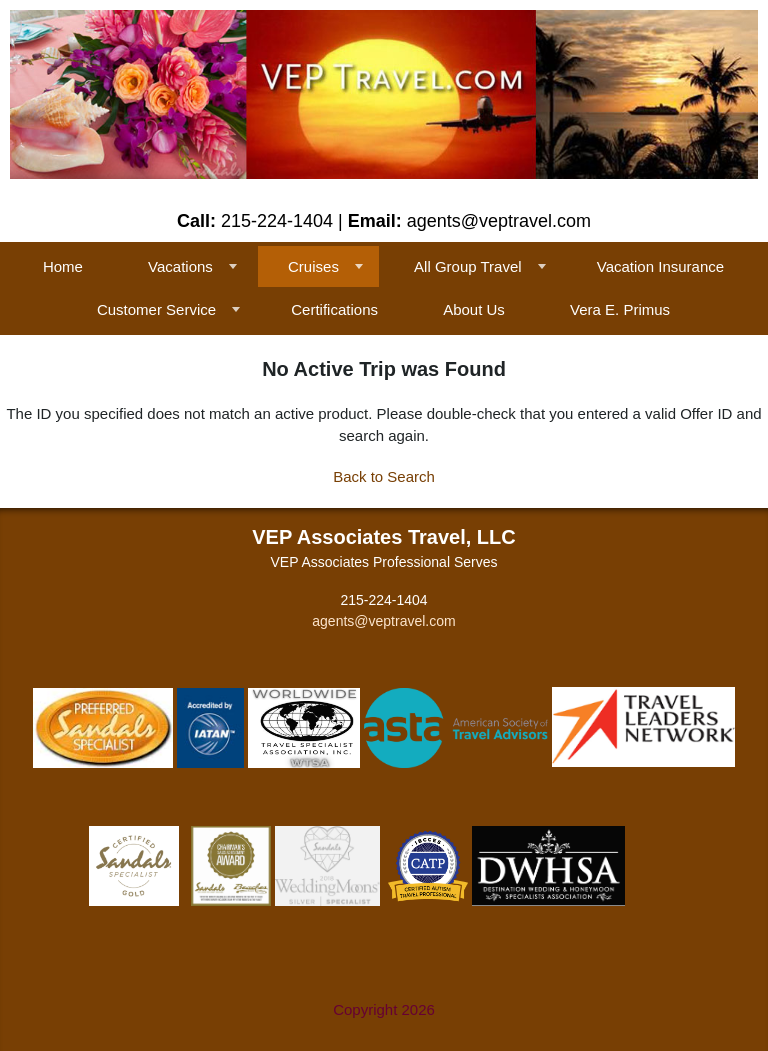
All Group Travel (468, 266)
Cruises (313, 266)
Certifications (334, 309)
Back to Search (384, 476)
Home (63, 266)
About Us (474, 309)
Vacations (180, 266)
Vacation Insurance (660, 266)
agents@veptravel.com (383, 621)
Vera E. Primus (620, 309)
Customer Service (156, 309)
